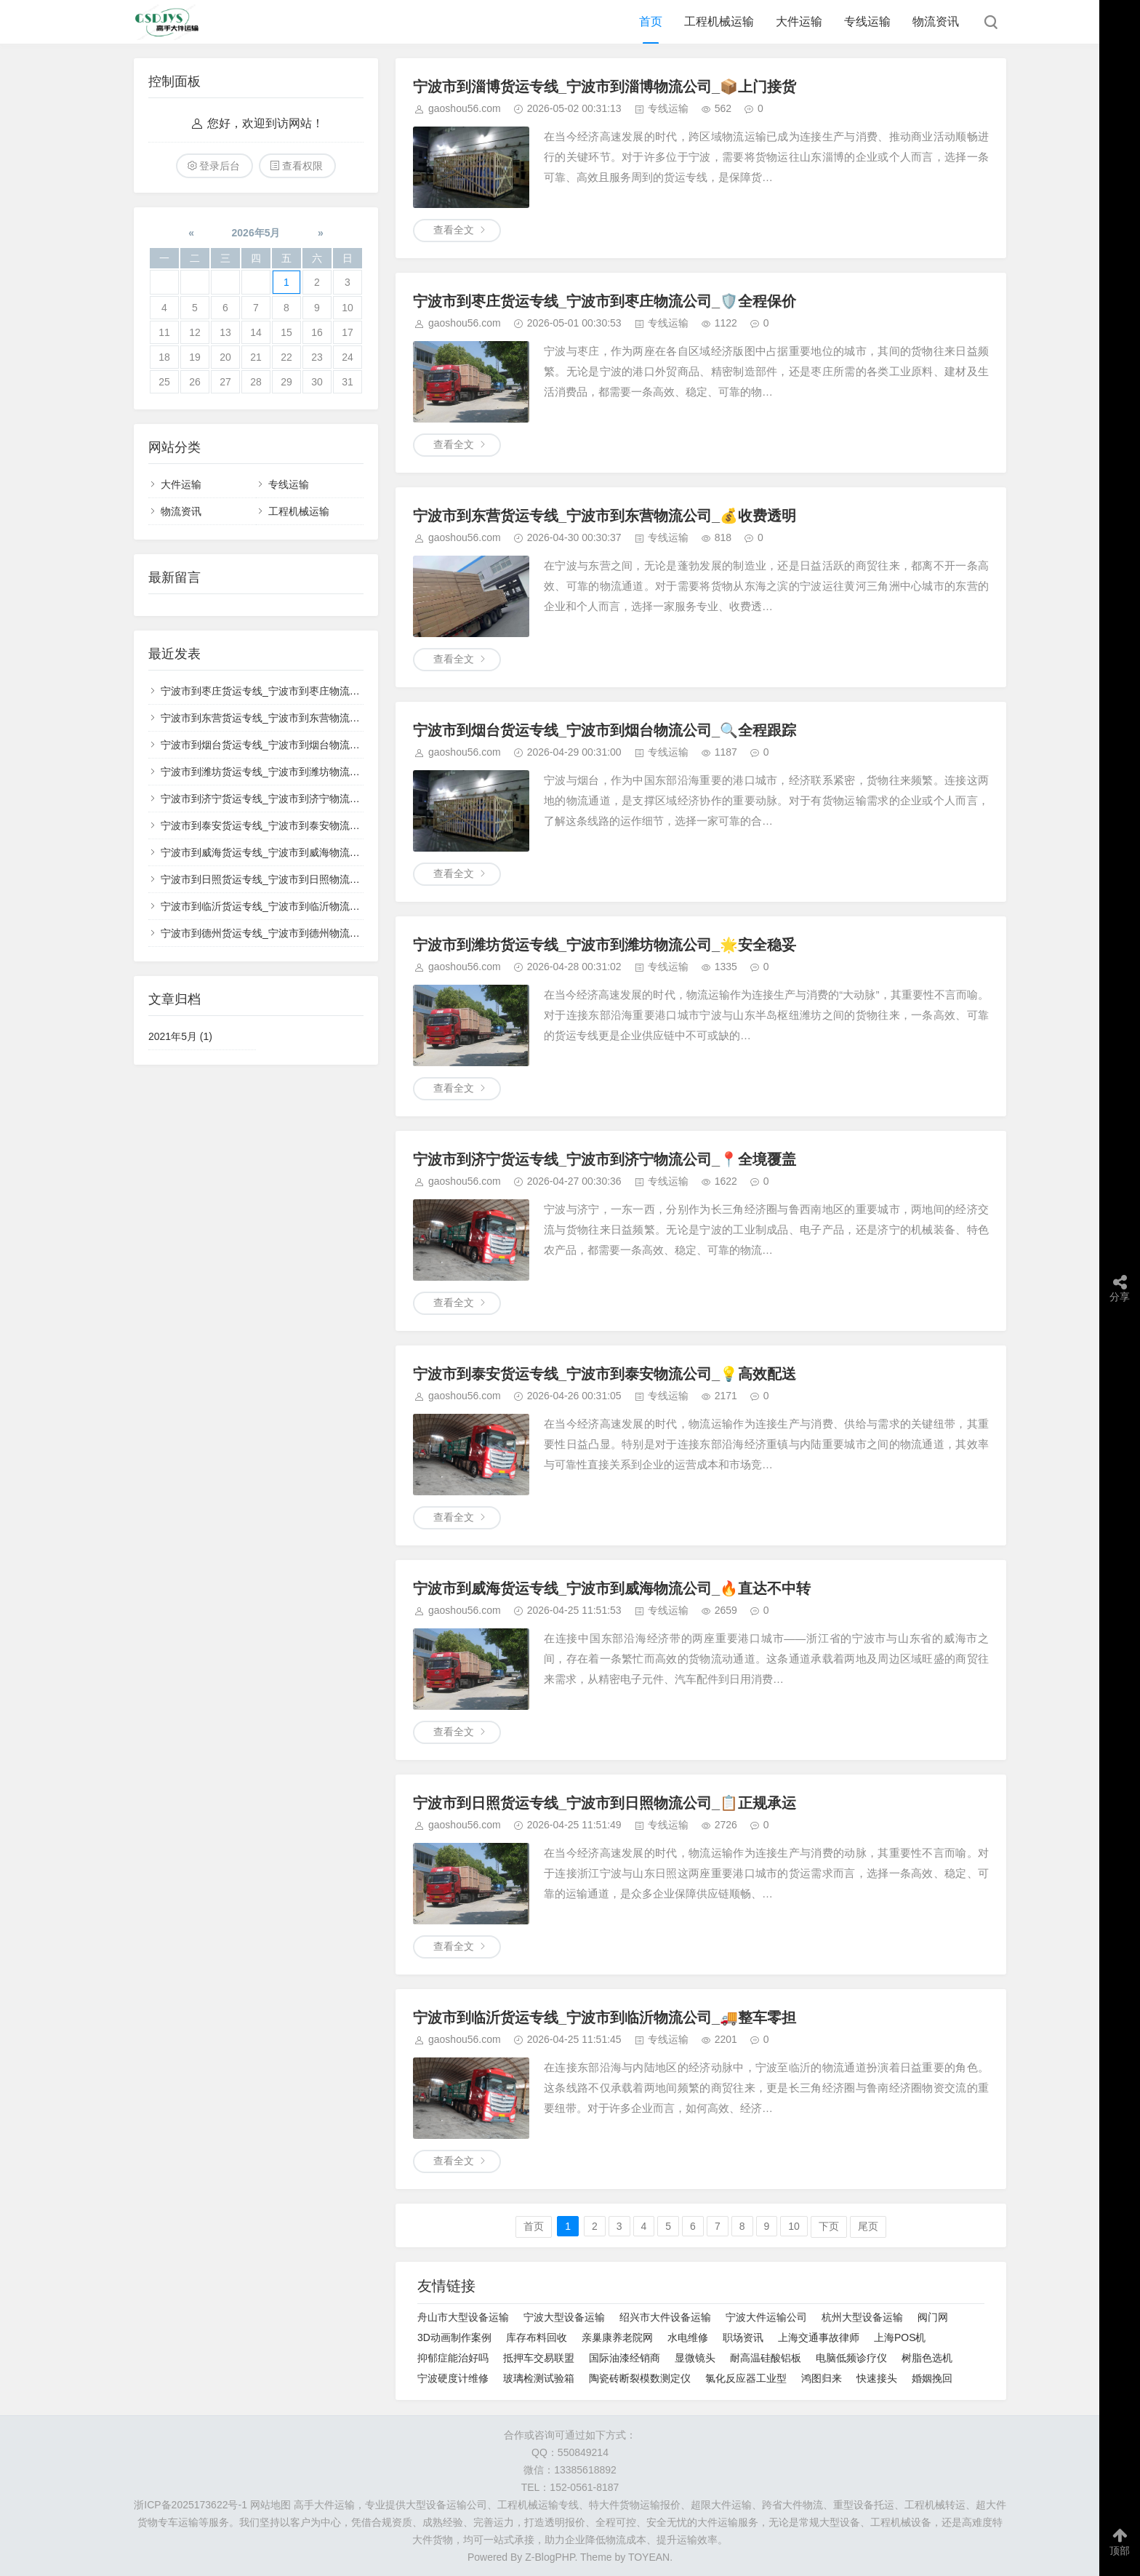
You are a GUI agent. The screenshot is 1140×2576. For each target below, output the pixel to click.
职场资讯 (743, 2337)
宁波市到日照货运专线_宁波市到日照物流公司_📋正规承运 (604, 1803)
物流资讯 (935, 21)
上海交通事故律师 (818, 2337)
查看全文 (453, 230)
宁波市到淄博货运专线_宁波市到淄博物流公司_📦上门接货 (604, 87)
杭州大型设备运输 (862, 2317)
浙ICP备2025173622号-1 (190, 2505)
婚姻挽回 (932, 2378)
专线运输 (867, 21)
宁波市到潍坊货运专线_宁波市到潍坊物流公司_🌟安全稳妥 (604, 945)
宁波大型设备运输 (564, 2317)
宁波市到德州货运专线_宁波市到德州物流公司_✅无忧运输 (295, 933)
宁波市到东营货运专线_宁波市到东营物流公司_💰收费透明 (604, 516)
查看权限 (302, 166)
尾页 (868, 2226)
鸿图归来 (821, 2378)
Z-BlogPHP (549, 2557)
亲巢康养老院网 (617, 2337)
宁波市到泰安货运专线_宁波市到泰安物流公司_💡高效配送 (604, 1374)
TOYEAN (649, 2557)
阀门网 (933, 2317)
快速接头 (876, 2378)
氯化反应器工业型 (746, 2378)
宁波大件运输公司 (766, 2317)
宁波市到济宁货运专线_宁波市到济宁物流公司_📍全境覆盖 (604, 1159)
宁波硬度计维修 (453, 2378)
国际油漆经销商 (624, 2358)
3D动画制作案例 (454, 2337)
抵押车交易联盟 (538, 2358)
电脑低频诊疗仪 (851, 2358)
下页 (829, 2226)
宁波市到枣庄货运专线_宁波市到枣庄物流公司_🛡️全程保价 (604, 301)
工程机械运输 (719, 21)
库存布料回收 (536, 2337)
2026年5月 (256, 233)
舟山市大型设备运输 (463, 2317)
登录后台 (219, 166)
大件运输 (799, 21)
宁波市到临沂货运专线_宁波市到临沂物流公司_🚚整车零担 (604, 2017)
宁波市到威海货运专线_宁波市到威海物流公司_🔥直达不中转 (612, 1588)
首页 (650, 21)
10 (794, 2226)
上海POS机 (900, 2337)
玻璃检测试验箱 (538, 2378)
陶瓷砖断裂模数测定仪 (640, 2378)
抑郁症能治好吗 (453, 2358)
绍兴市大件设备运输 (665, 2317)
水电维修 (687, 2337)
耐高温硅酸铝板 (765, 2358)
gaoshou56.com (464, 108)
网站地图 (270, 2505)
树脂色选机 (927, 2358)
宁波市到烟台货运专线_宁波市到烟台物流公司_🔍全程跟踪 (604, 730)
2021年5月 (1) (180, 1036)
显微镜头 (695, 2358)
